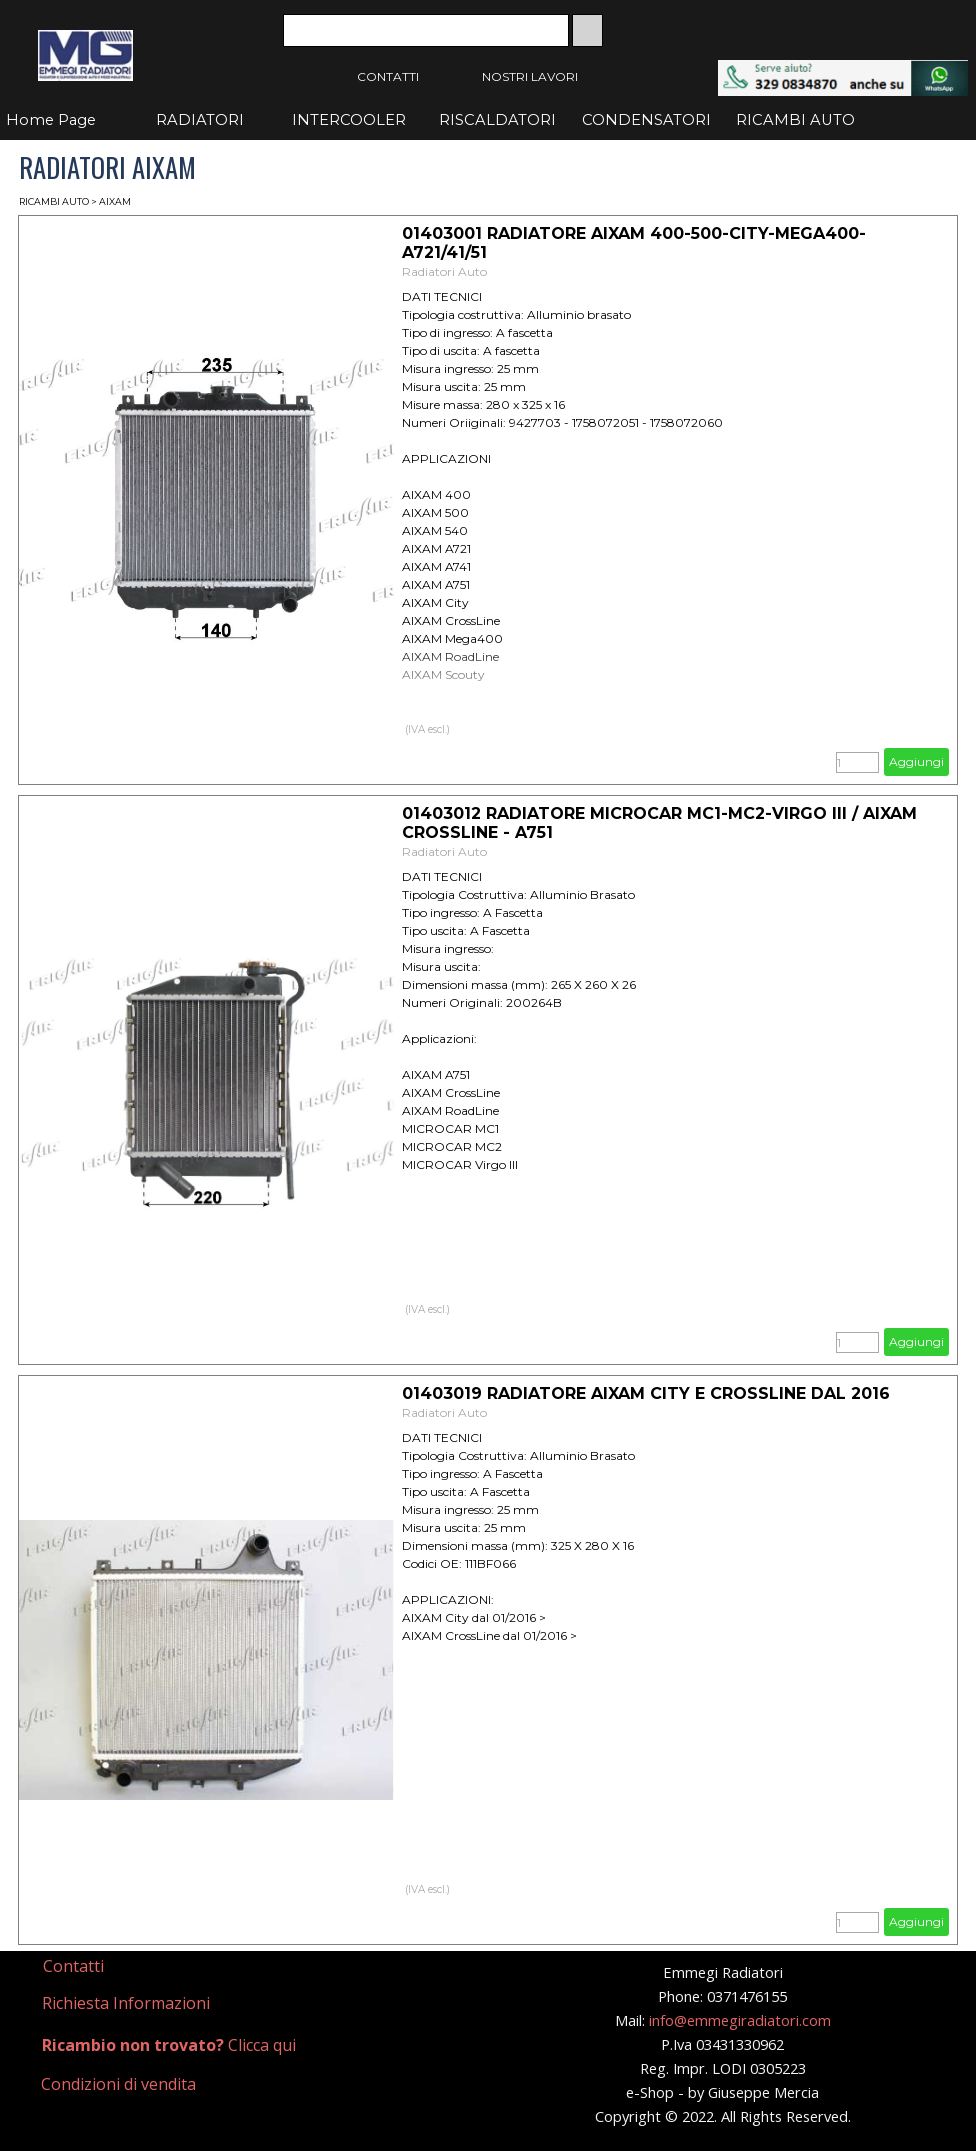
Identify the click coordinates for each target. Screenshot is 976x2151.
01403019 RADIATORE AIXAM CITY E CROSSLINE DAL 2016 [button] (646, 1393)
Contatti (73, 1966)
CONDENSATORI (646, 120)
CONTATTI (388, 76)
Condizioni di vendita (118, 2084)
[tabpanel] (130, 1966)
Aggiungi (916, 761)
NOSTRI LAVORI (530, 76)
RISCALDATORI (497, 120)
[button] (843, 69)
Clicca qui (169, 2045)
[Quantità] (857, 762)
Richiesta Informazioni (126, 2003)
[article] (488, 500)
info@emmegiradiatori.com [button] (740, 2020)
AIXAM (115, 201)
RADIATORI (200, 120)
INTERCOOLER (349, 120)
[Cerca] (426, 30)
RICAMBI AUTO (795, 120)
